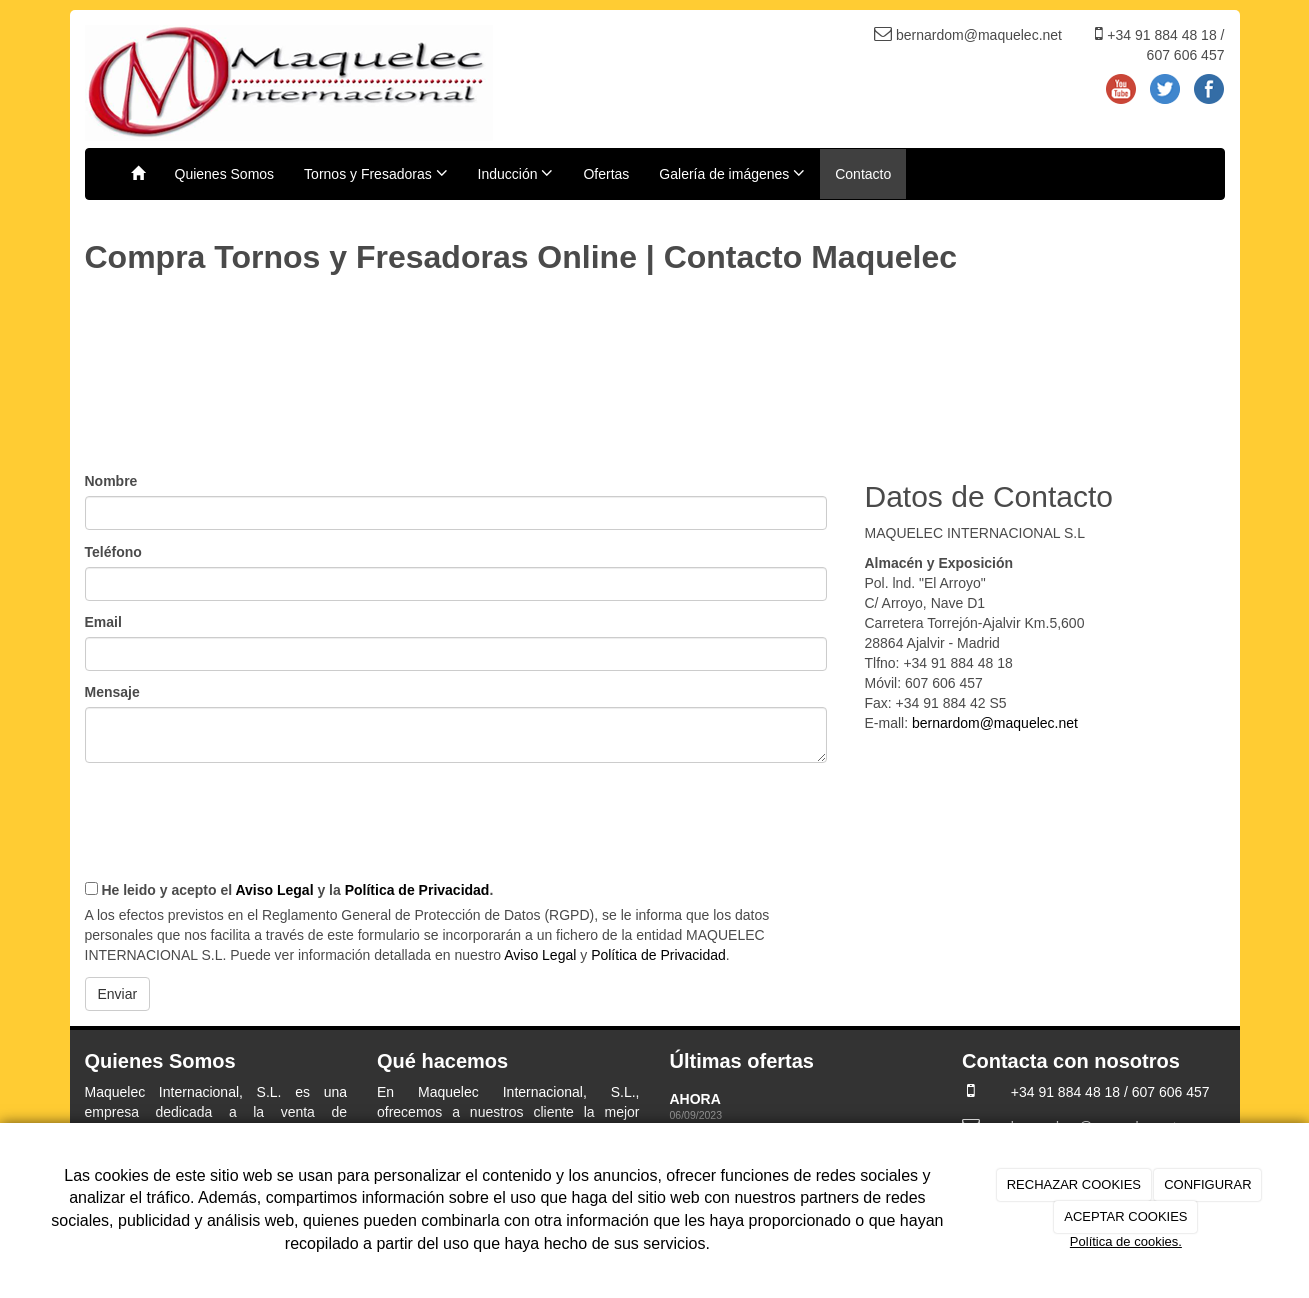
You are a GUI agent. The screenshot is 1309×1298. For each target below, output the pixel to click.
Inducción (516, 173)
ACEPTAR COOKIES (1125, 1216)
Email (103, 622)
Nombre (111, 481)
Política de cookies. (1126, 1241)
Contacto (863, 174)
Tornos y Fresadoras (376, 173)
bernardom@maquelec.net (995, 723)
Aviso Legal (274, 890)
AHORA (697, 1099)
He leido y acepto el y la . (289, 890)
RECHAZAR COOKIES (1074, 1184)
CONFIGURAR (1207, 1184)
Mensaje (112, 692)
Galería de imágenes (732, 173)
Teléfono (113, 552)
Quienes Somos (225, 174)
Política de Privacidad (417, 890)
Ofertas (606, 174)
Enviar (118, 994)
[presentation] (237, 813)
